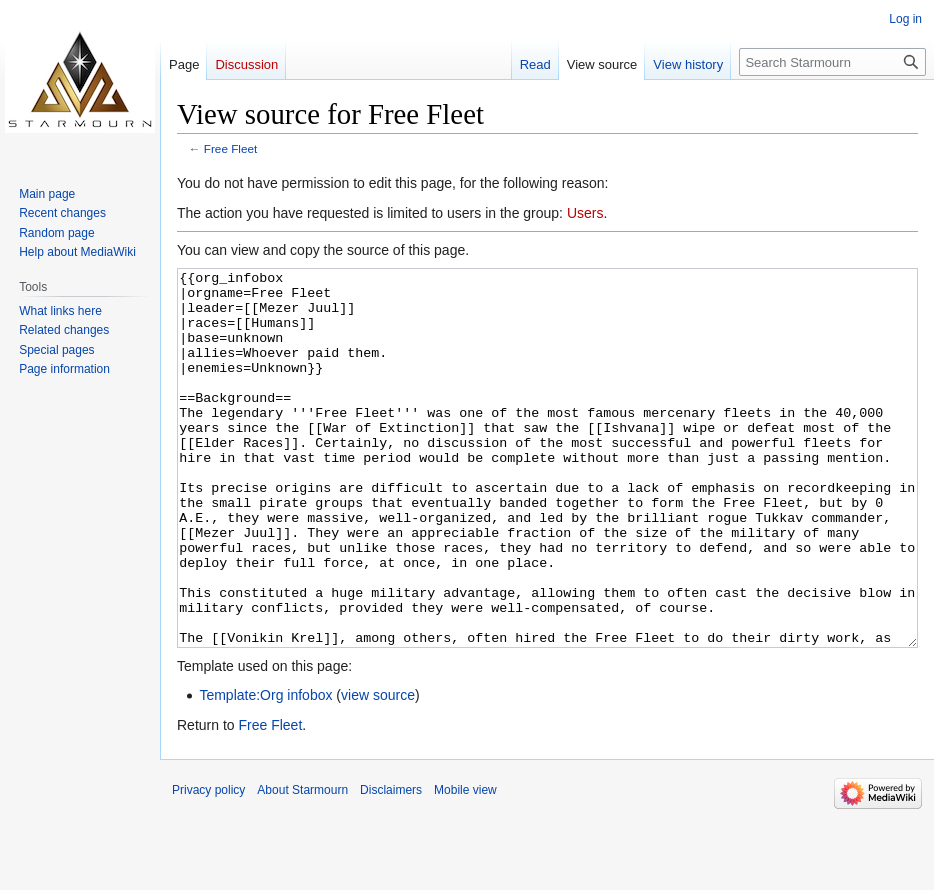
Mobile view (465, 865)
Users (585, 213)
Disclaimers (391, 865)
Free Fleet (231, 148)
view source (378, 770)
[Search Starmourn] (832, 62)
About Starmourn (302, 865)
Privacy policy (208, 865)
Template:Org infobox (265, 770)
